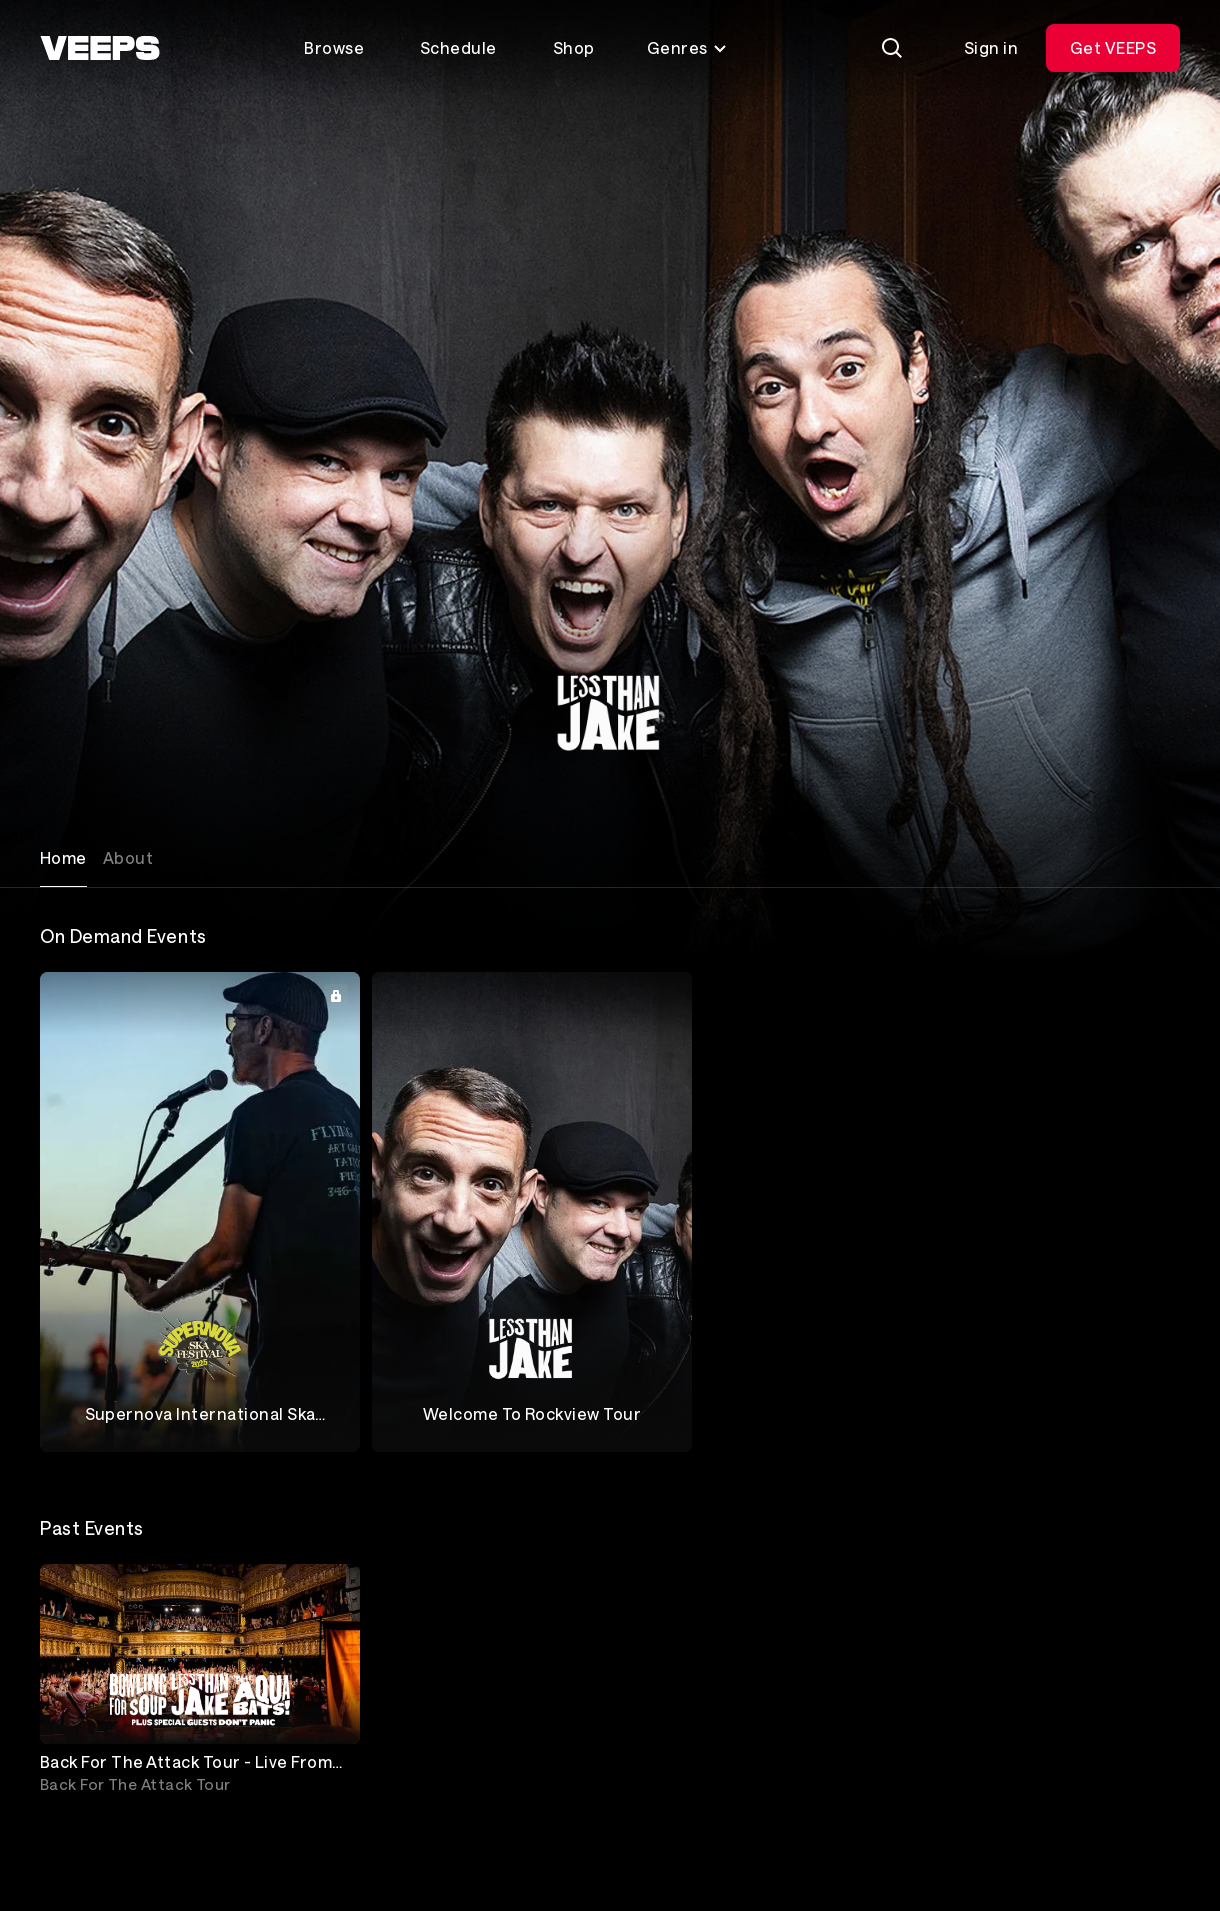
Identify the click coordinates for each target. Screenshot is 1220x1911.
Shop (574, 47)
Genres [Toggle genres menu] (687, 47)
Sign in (991, 47)
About (128, 857)
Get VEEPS (1113, 47)
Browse (334, 47)
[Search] (892, 48)
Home (63, 857)
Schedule (458, 47)
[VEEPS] (100, 48)
